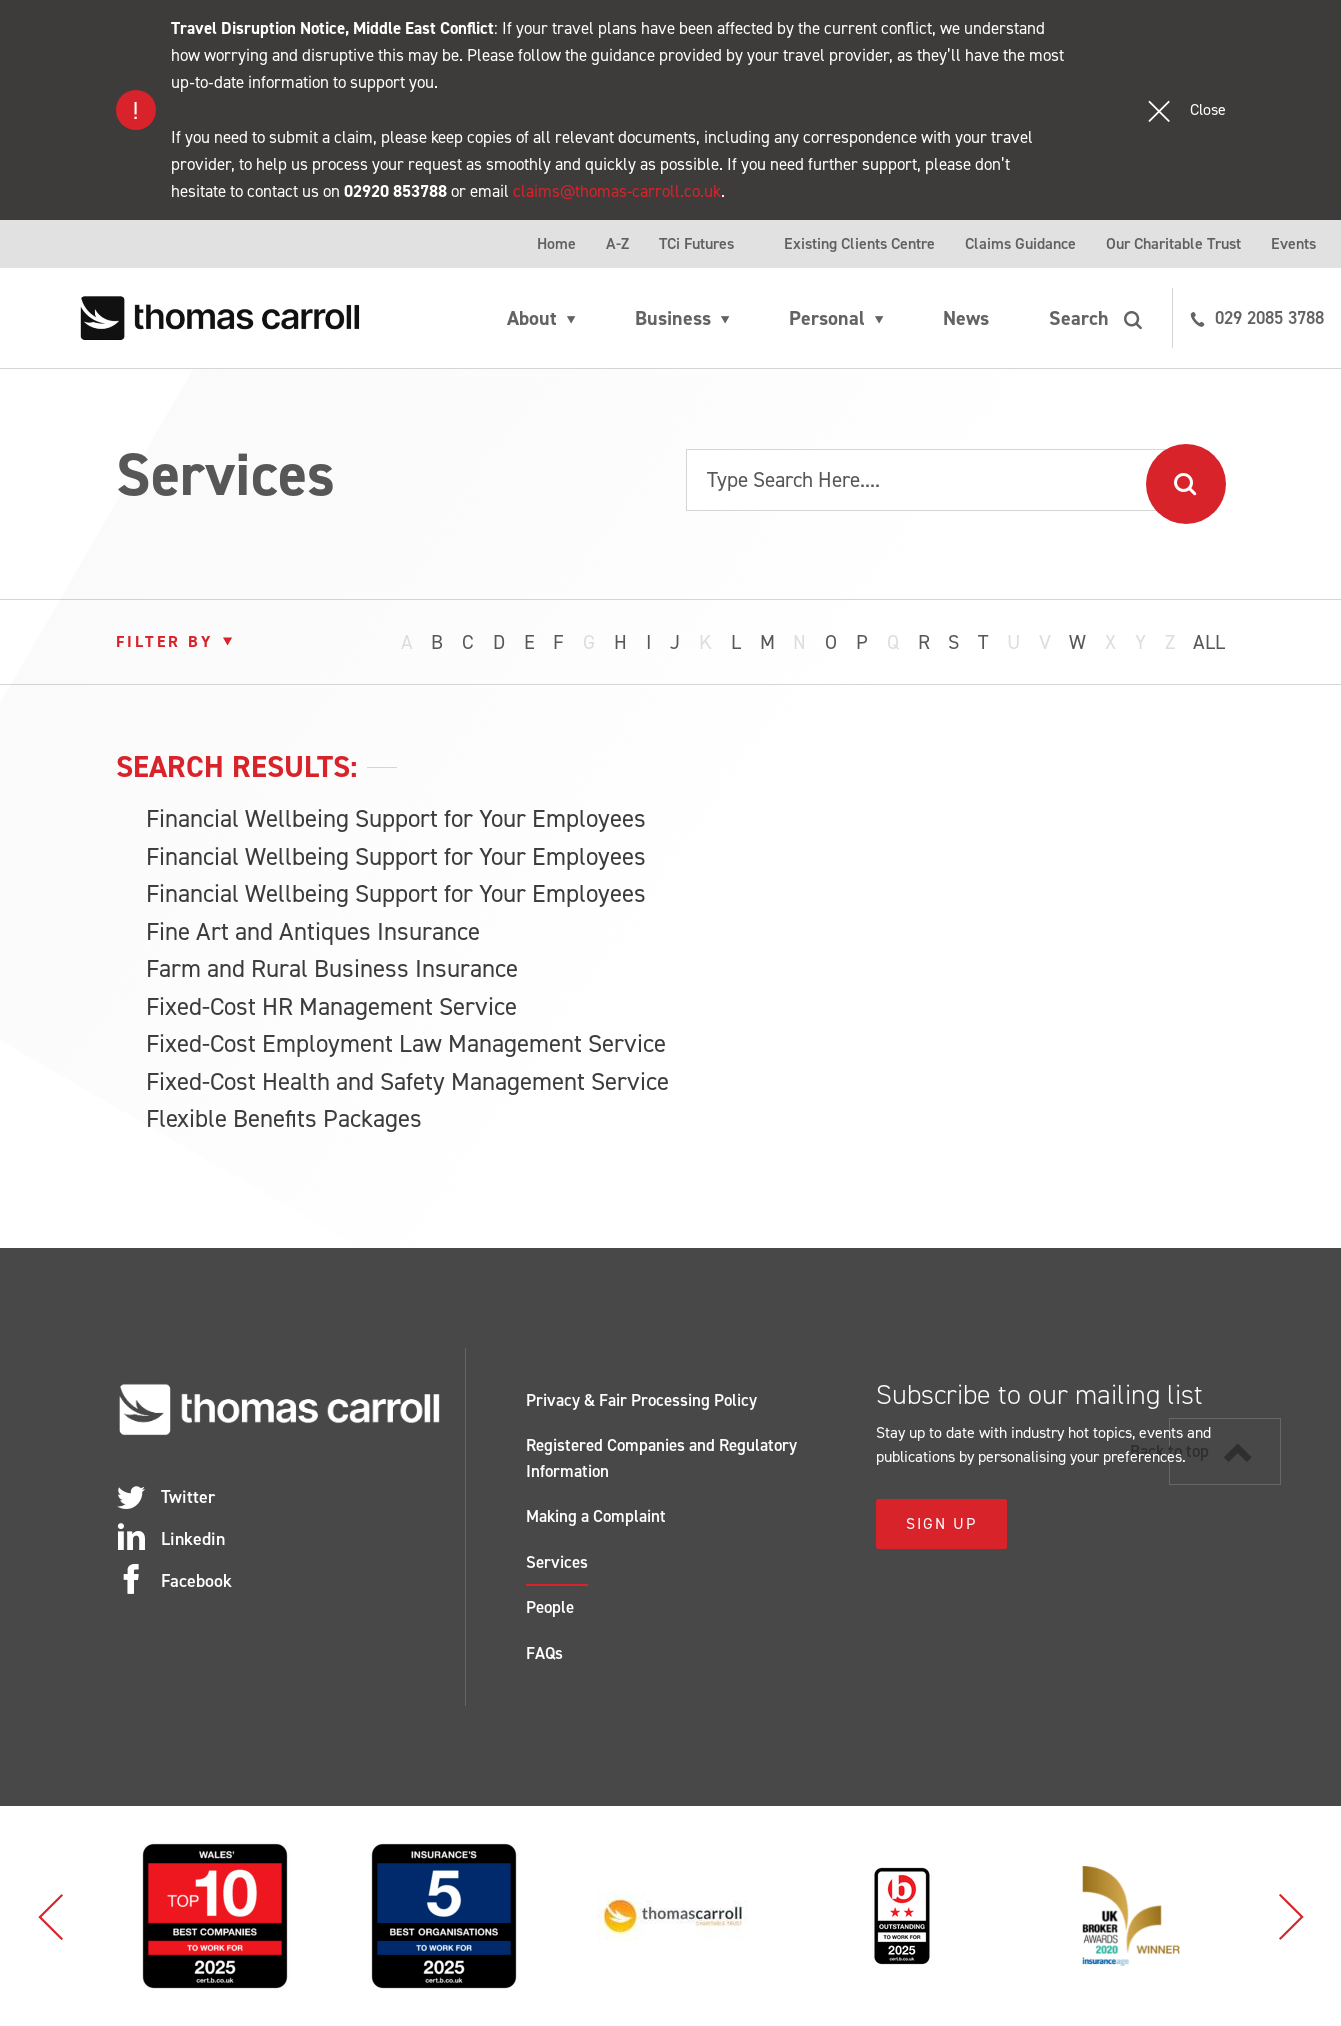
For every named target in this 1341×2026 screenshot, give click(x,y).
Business (673, 318)
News (966, 318)
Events (1293, 243)
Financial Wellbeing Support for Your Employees (396, 818)
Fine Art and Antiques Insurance (313, 931)
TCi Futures (696, 243)
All (1209, 642)
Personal (827, 318)
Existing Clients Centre (859, 243)
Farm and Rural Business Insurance (332, 968)
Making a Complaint (596, 1516)
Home (556, 243)
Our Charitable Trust (1173, 243)
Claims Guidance (1020, 243)
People (550, 1607)
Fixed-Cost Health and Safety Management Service (407, 1081)
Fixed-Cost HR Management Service (331, 1006)
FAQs (544, 1653)
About (532, 318)
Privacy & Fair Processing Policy (641, 1400)
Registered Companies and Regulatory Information (661, 1458)
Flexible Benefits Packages (284, 1118)
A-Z (617, 243)
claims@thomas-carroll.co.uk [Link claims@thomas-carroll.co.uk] (617, 191)
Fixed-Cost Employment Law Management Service (406, 1043)
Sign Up (941, 1523)
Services (557, 1562)
